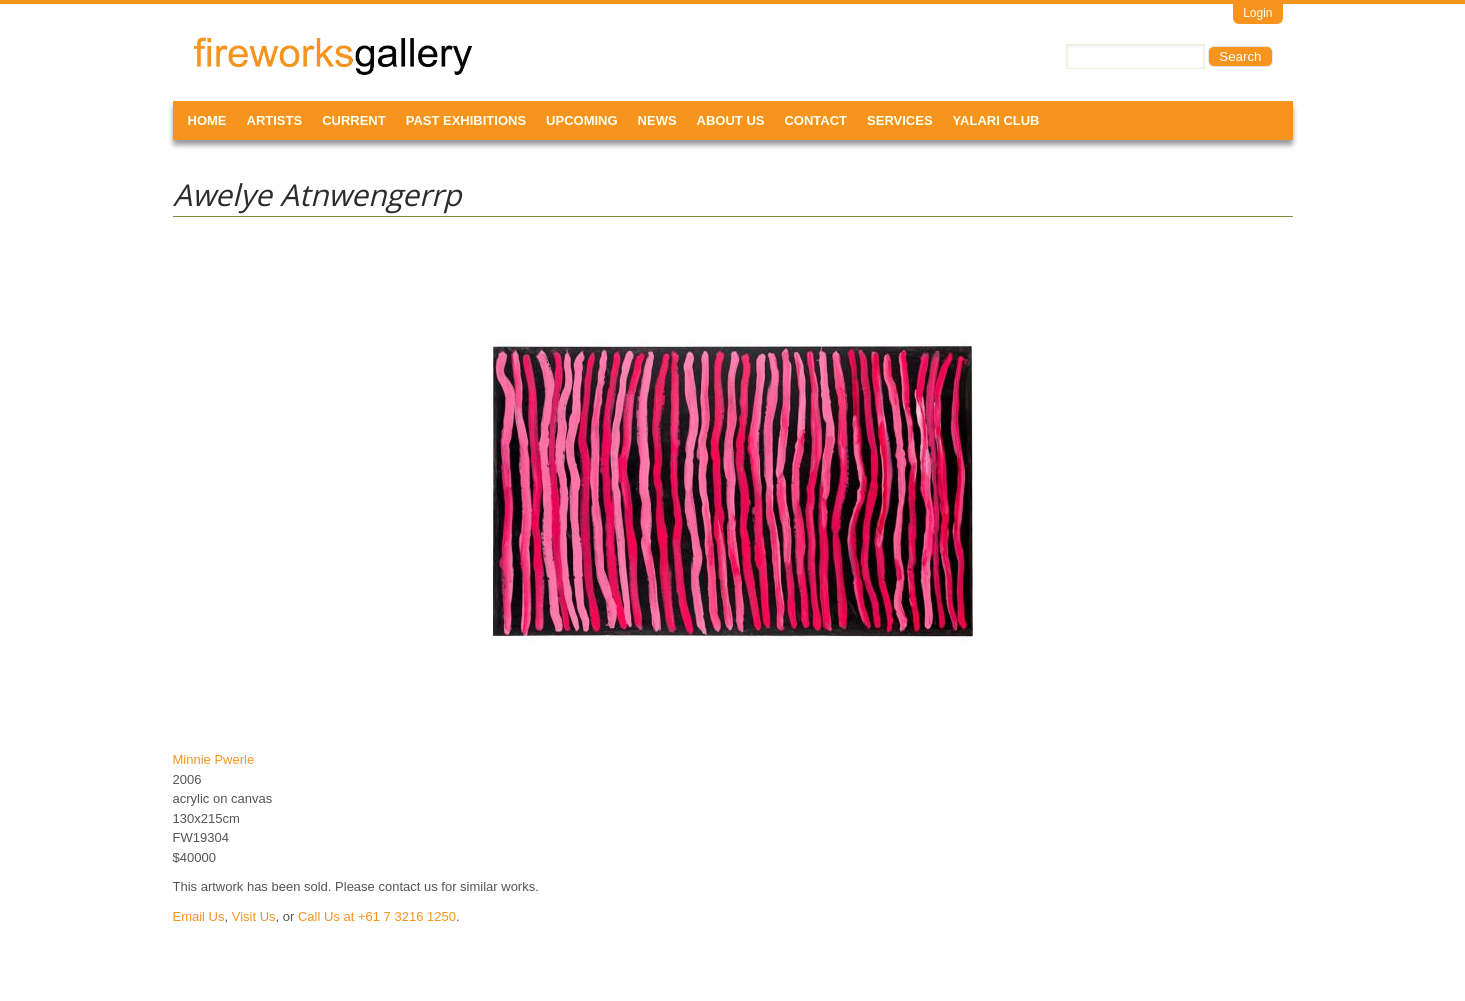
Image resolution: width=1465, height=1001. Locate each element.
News (657, 120)
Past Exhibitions (466, 120)
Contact (815, 120)
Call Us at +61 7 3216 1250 (377, 916)
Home (207, 120)
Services (900, 120)
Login (1257, 13)
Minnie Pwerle (214, 759)
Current (354, 120)
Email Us (199, 916)
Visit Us (254, 916)
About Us (731, 120)
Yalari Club (996, 120)
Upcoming (582, 120)
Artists (275, 120)
